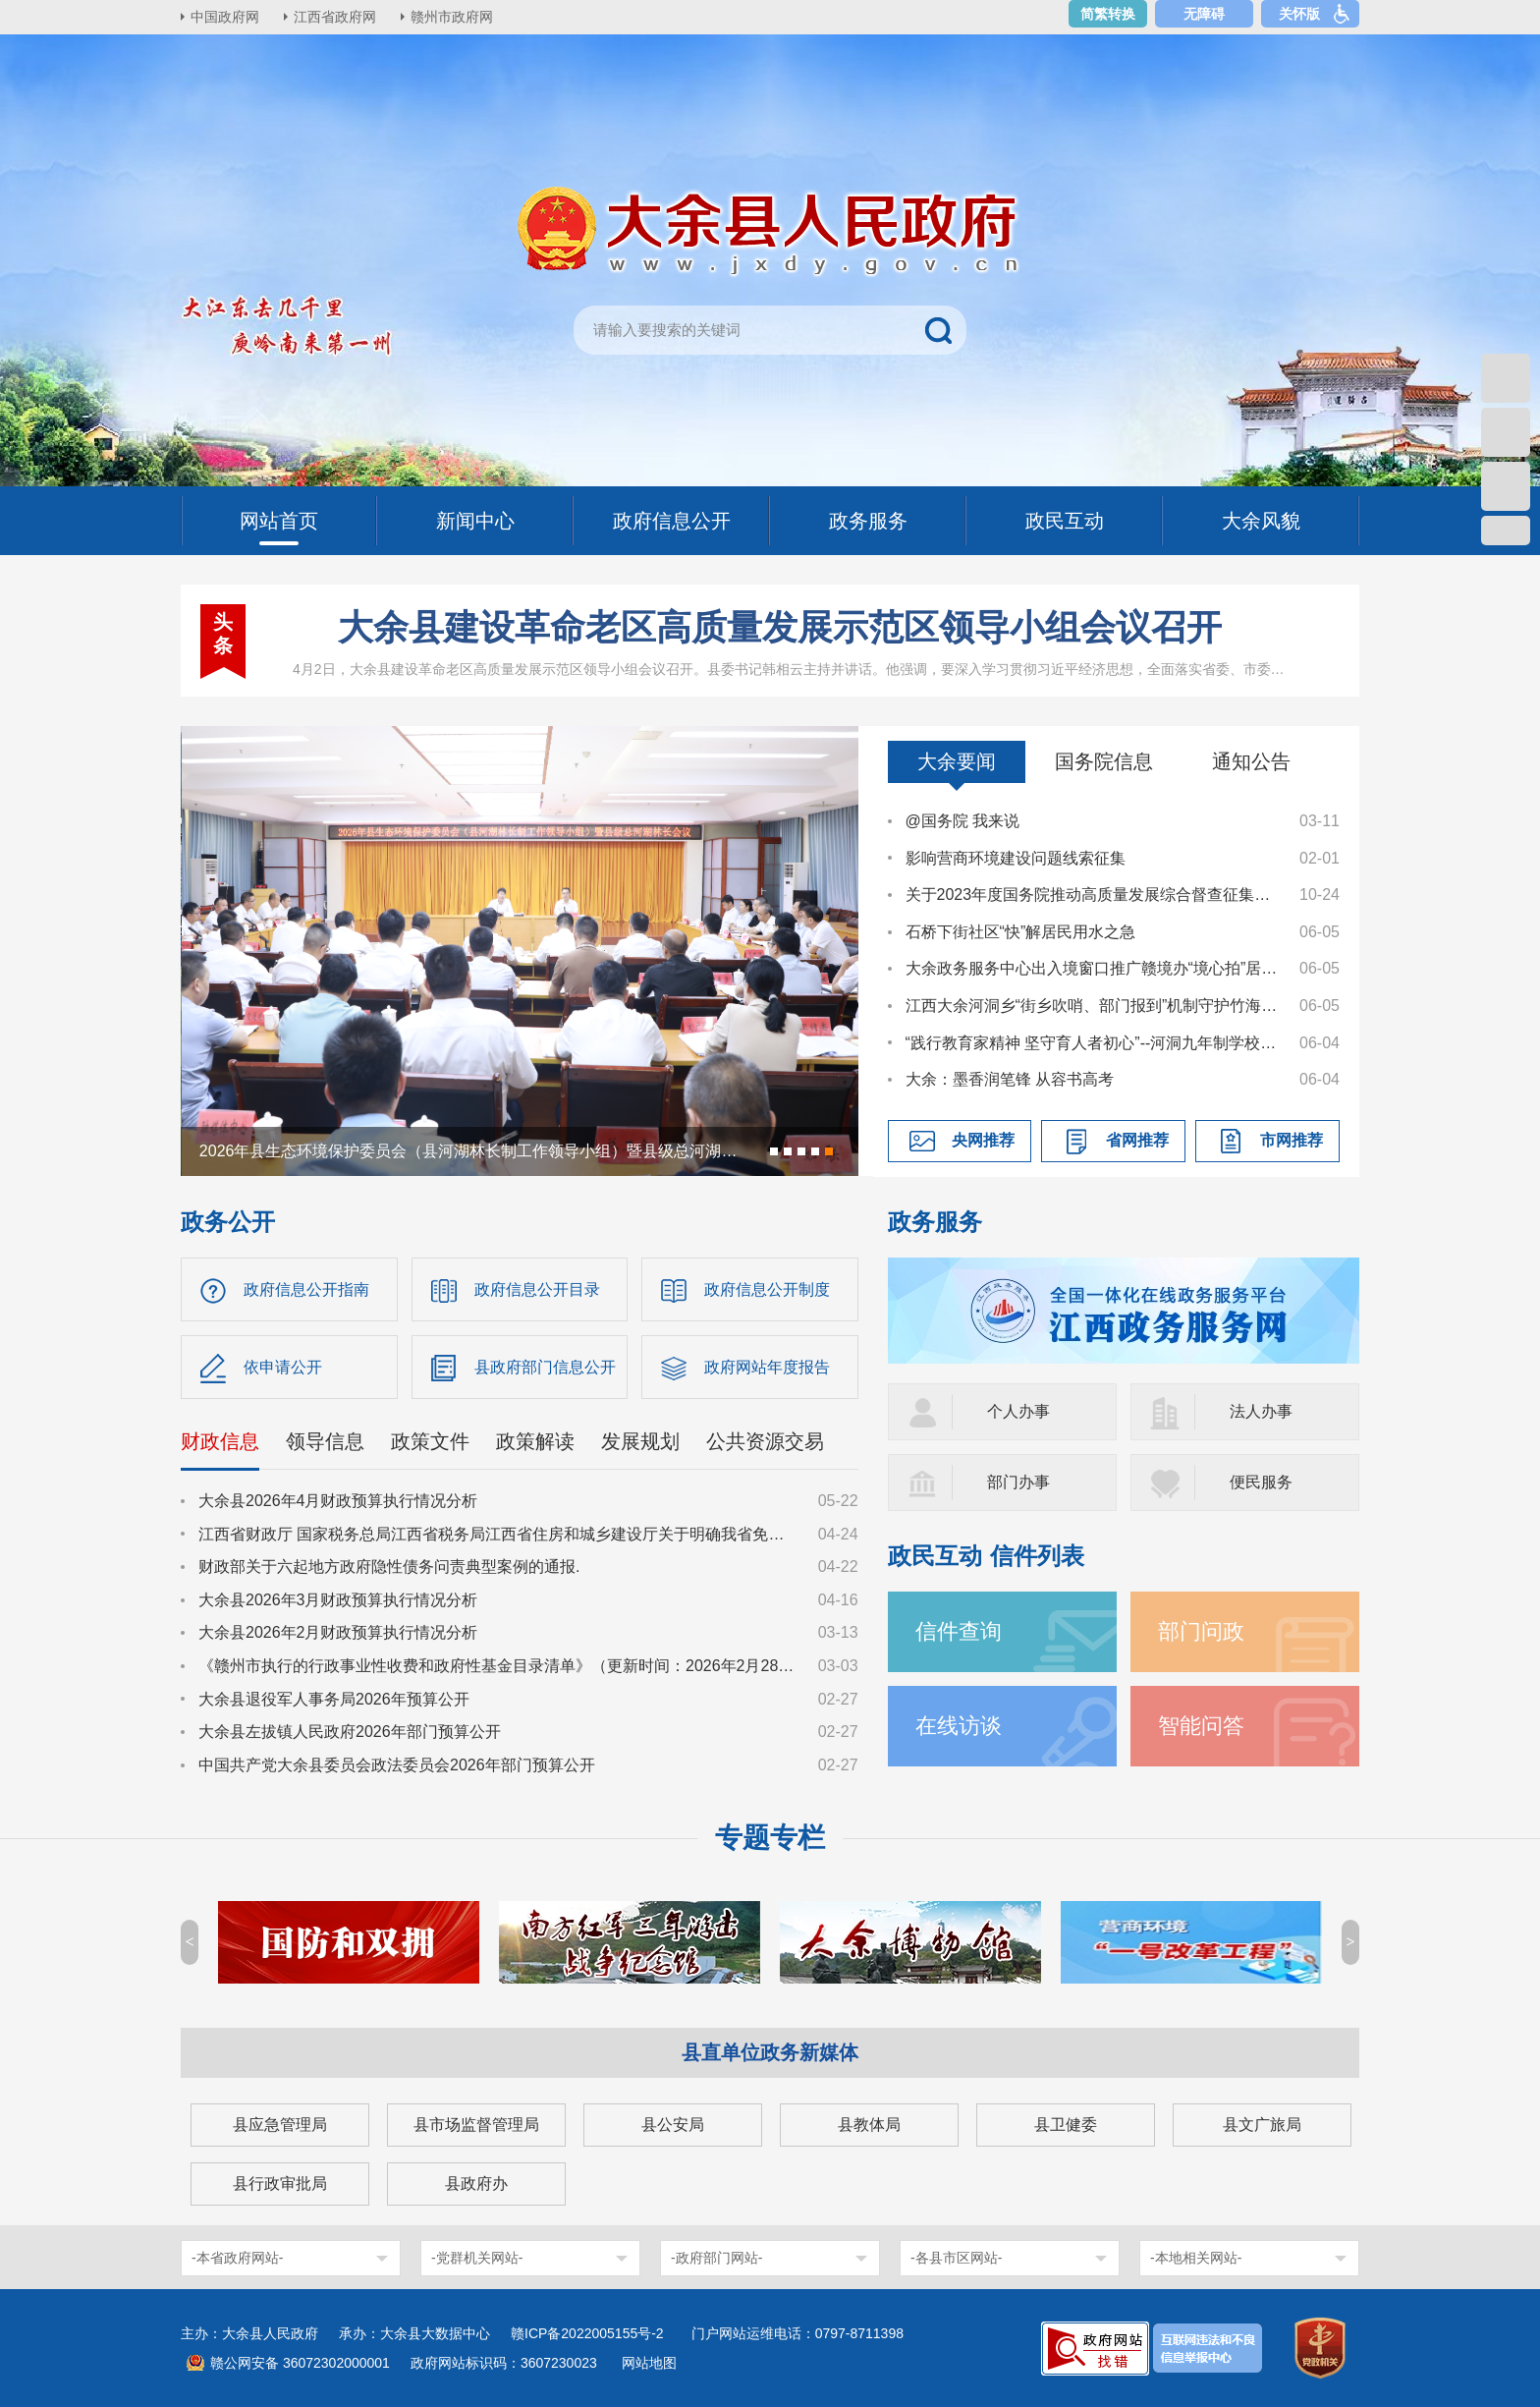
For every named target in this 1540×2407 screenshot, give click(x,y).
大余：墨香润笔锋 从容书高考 (1010, 1079)
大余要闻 (956, 761)
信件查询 (958, 1631)
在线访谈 (958, 1725)
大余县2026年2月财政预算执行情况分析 (338, 1632)
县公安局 (672, 2124)
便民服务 (1261, 1482)
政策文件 (430, 1441)
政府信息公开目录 (537, 1289)
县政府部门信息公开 (545, 1367)
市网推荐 (1291, 1140)
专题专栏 (770, 1837)
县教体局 (869, 2124)
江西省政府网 (335, 17)
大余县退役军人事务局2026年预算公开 (333, 1699)
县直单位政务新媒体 (770, 2052)
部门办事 (1018, 1482)
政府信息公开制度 (767, 1289)
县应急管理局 (280, 2124)
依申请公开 (283, 1367)
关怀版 (1299, 14)
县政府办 (476, 2183)
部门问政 (1201, 1631)
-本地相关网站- (1195, 2258)
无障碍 (1204, 14)
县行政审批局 (280, 2183)
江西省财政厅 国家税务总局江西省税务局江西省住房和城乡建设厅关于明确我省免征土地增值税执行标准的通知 (498, 1534)
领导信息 (325, 1441)
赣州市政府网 (452, 17)
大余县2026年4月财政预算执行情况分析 (338, 1500)
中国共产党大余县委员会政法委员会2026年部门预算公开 (396, 1765)
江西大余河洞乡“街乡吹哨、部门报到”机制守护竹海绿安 (1093, 1005)
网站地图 (649, 2363)
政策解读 (535, 1441)
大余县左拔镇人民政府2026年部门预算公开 (349, 1731)
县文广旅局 (1262, 2124)
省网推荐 (1137, 1140)
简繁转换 (1107, 14)
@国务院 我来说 (963, 820)
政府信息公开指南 (306, 1289)
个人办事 (1018, 1411)
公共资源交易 (765, 1441)
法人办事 (1261, 1411)
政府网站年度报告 (767, 1367)
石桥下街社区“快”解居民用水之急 (1021, 932)
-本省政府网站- (237, 2258)
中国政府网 (225, 17)
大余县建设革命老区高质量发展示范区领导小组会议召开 (780, 627)
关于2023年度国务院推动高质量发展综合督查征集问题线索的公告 (1093, 894)
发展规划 (640, 1441)
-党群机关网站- (476, 2258)
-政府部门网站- (716, 2258)
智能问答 (1201, 1725)
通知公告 (1251, 761)
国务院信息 (1104, 761)
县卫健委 (1065, 2124)
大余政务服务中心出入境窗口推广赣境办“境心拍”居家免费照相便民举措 (1093, 968)
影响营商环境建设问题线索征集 (1016, 858)
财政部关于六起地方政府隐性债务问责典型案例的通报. (388, 1566)
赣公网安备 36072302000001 (300, 2363)
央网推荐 (983, 1140)
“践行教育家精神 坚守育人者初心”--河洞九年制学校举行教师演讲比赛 (1093, 1043)
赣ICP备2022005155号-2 (594, 2333)
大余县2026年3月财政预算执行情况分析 (338, 1600)
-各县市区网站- (956, 2258)
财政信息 (220, 1441)
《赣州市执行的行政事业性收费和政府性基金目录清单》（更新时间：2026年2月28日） (498, 1665)
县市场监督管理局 (476, 2124)
